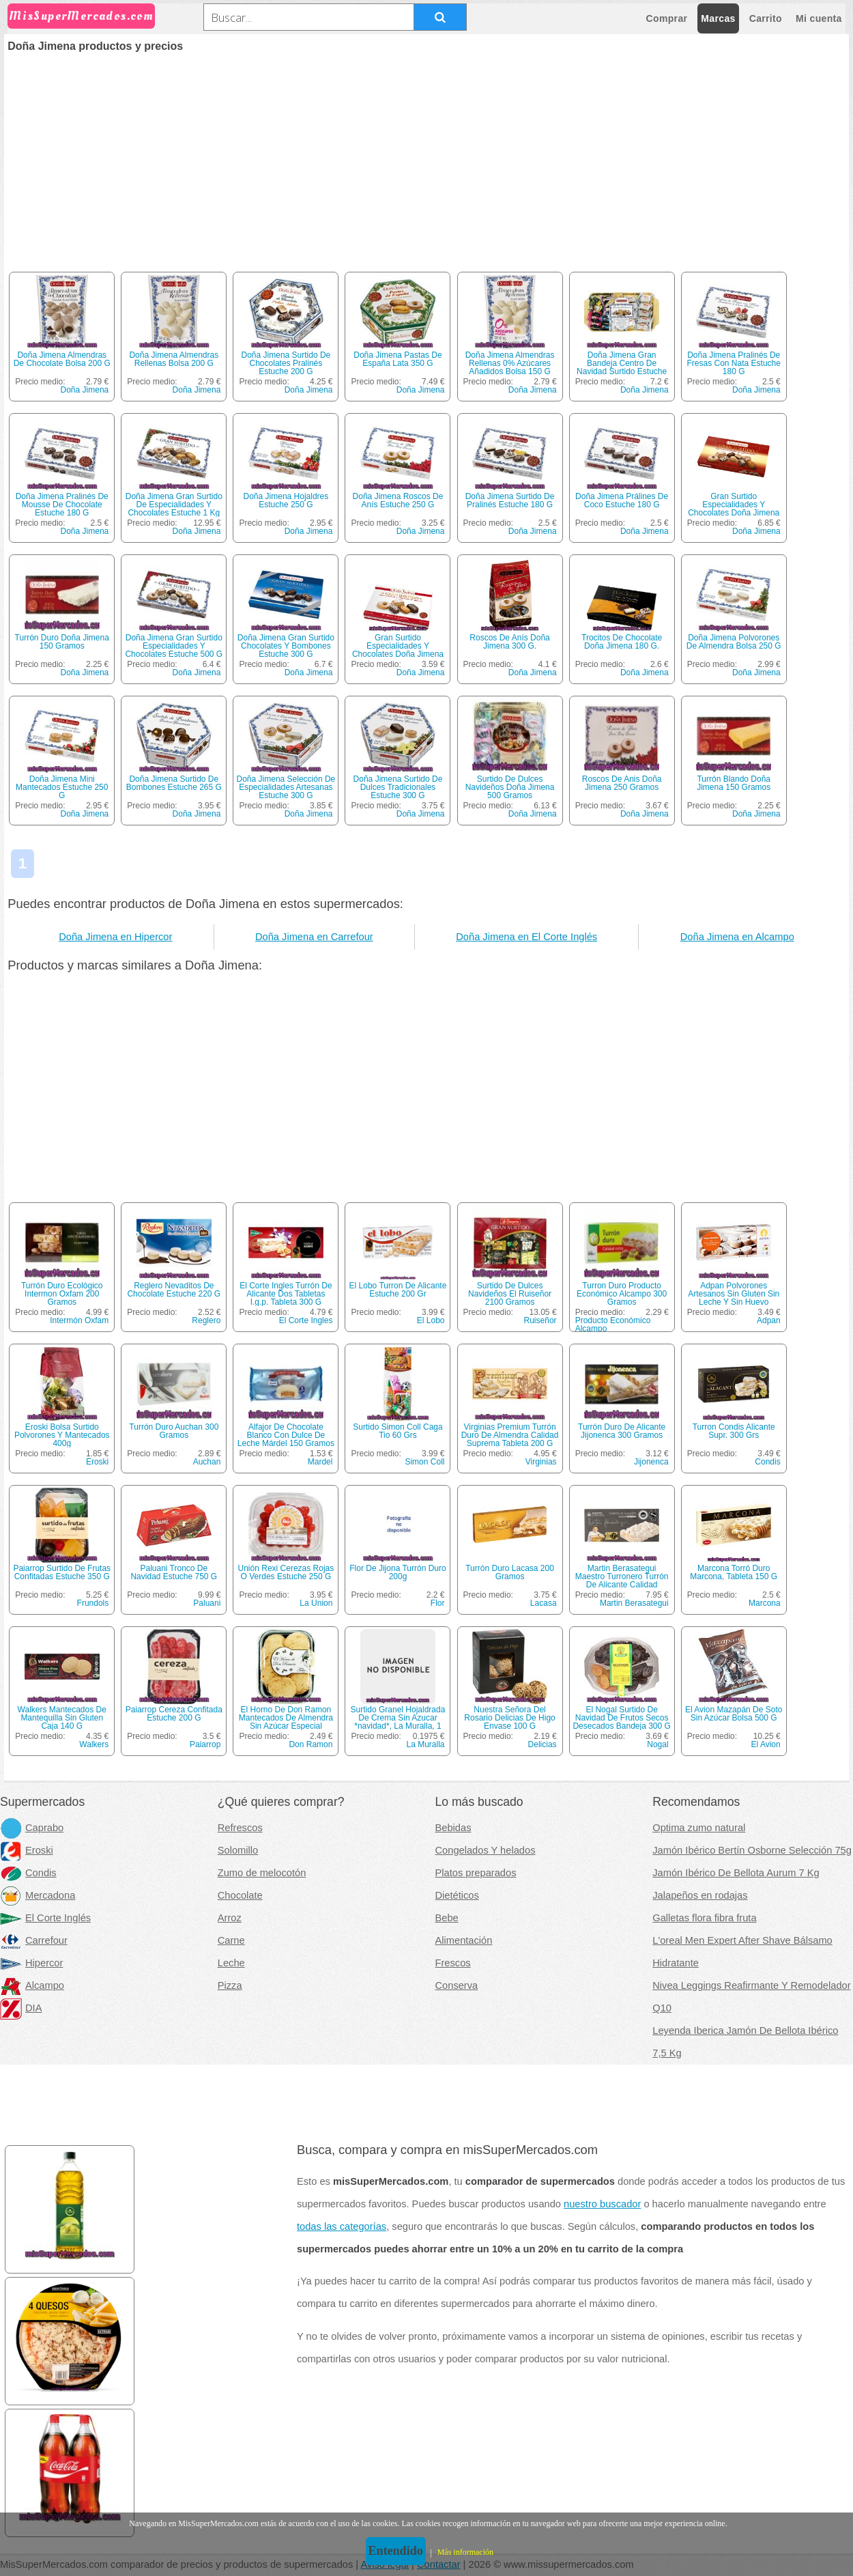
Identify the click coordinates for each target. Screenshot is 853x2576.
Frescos (453, 1962)
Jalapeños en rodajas (699, 1895)
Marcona (765, 1603)
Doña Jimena (85, 390)
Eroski (97, 1462)
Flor (438, 1603)
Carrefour (34, 1940)
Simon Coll (424, 1462)
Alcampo (32, 1985)
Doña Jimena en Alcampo (737, 936)
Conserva (456, 1985)
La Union (316, 1603)
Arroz (230, 1917)
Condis (767, 1462)
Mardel (320, 1462)
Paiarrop (205, 1744)
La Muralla (425, 1744)
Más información (465, 2552)
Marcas (718, 18)
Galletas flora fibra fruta (704, 1917)
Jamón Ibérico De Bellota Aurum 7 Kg (735, 1872)
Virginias (541, 1462)
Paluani (206, 1603)
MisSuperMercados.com (81, 16)
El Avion (766, 1744)
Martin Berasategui (634, 1603)
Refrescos (240, 1827)
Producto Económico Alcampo (613, 1324)
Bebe (447, 1917)
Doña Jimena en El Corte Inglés (526, 936)
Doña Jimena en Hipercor (115, 936)
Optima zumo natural (698, 1827)
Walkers (94, 1744)
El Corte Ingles (306, 1320)
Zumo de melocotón (262, 1872)
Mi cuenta (819, 18)
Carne (231, 1940)
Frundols (93, 1603)
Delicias (542, 1744)
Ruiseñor (540, 1320)
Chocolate (240, 1895)
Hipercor (31, 1962)
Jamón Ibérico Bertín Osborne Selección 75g (752, 1850)
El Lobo (431, 1320)
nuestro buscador (602, 2203)
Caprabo (31, 1827)
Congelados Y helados (485, 1850)
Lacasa (543, 1603)
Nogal (657, 1744)
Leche (231, 1962)
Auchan (207, 1462)
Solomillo (238, 1850)
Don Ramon (310, 1744)
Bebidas (453, 1827)
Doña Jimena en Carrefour (314, 936)
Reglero (206, 1320)
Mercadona (37, 1895)
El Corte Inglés (45, 1917)
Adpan (769, 1320)
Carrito (765, 18)
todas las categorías (341, 2226)
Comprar (667, 18)
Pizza (230, 1985)
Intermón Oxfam (79, 1320)
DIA (21, 2007)
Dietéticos (457, 1895)
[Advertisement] (426, 154)
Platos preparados (476, 1872)
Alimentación (464, 1940)
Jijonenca (651, 1462)
